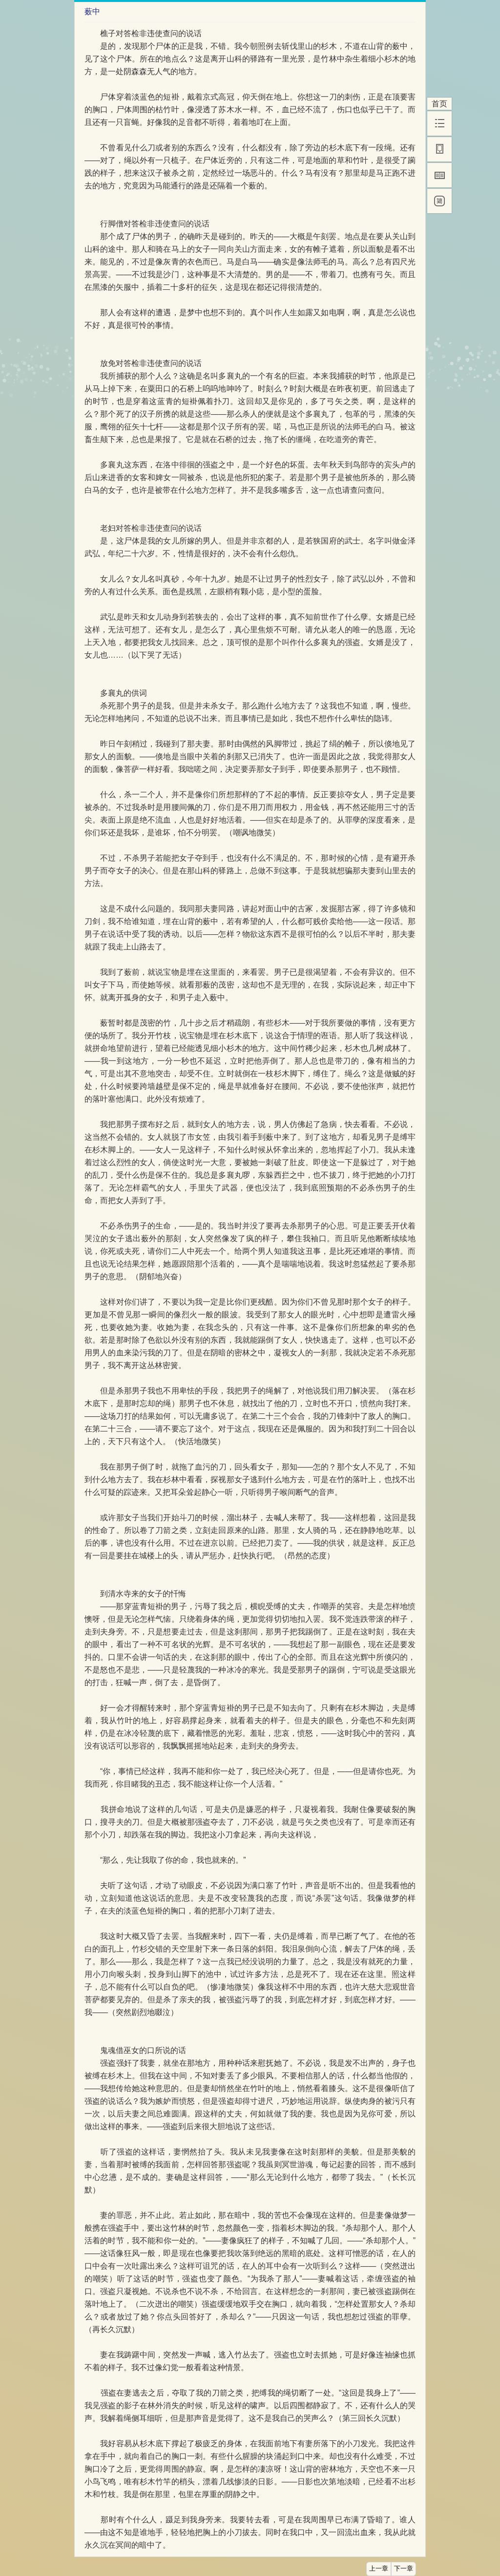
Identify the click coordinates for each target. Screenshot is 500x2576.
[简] (439, 201)
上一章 (378, 2568)
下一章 (403, 2568)
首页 (439, 104)
